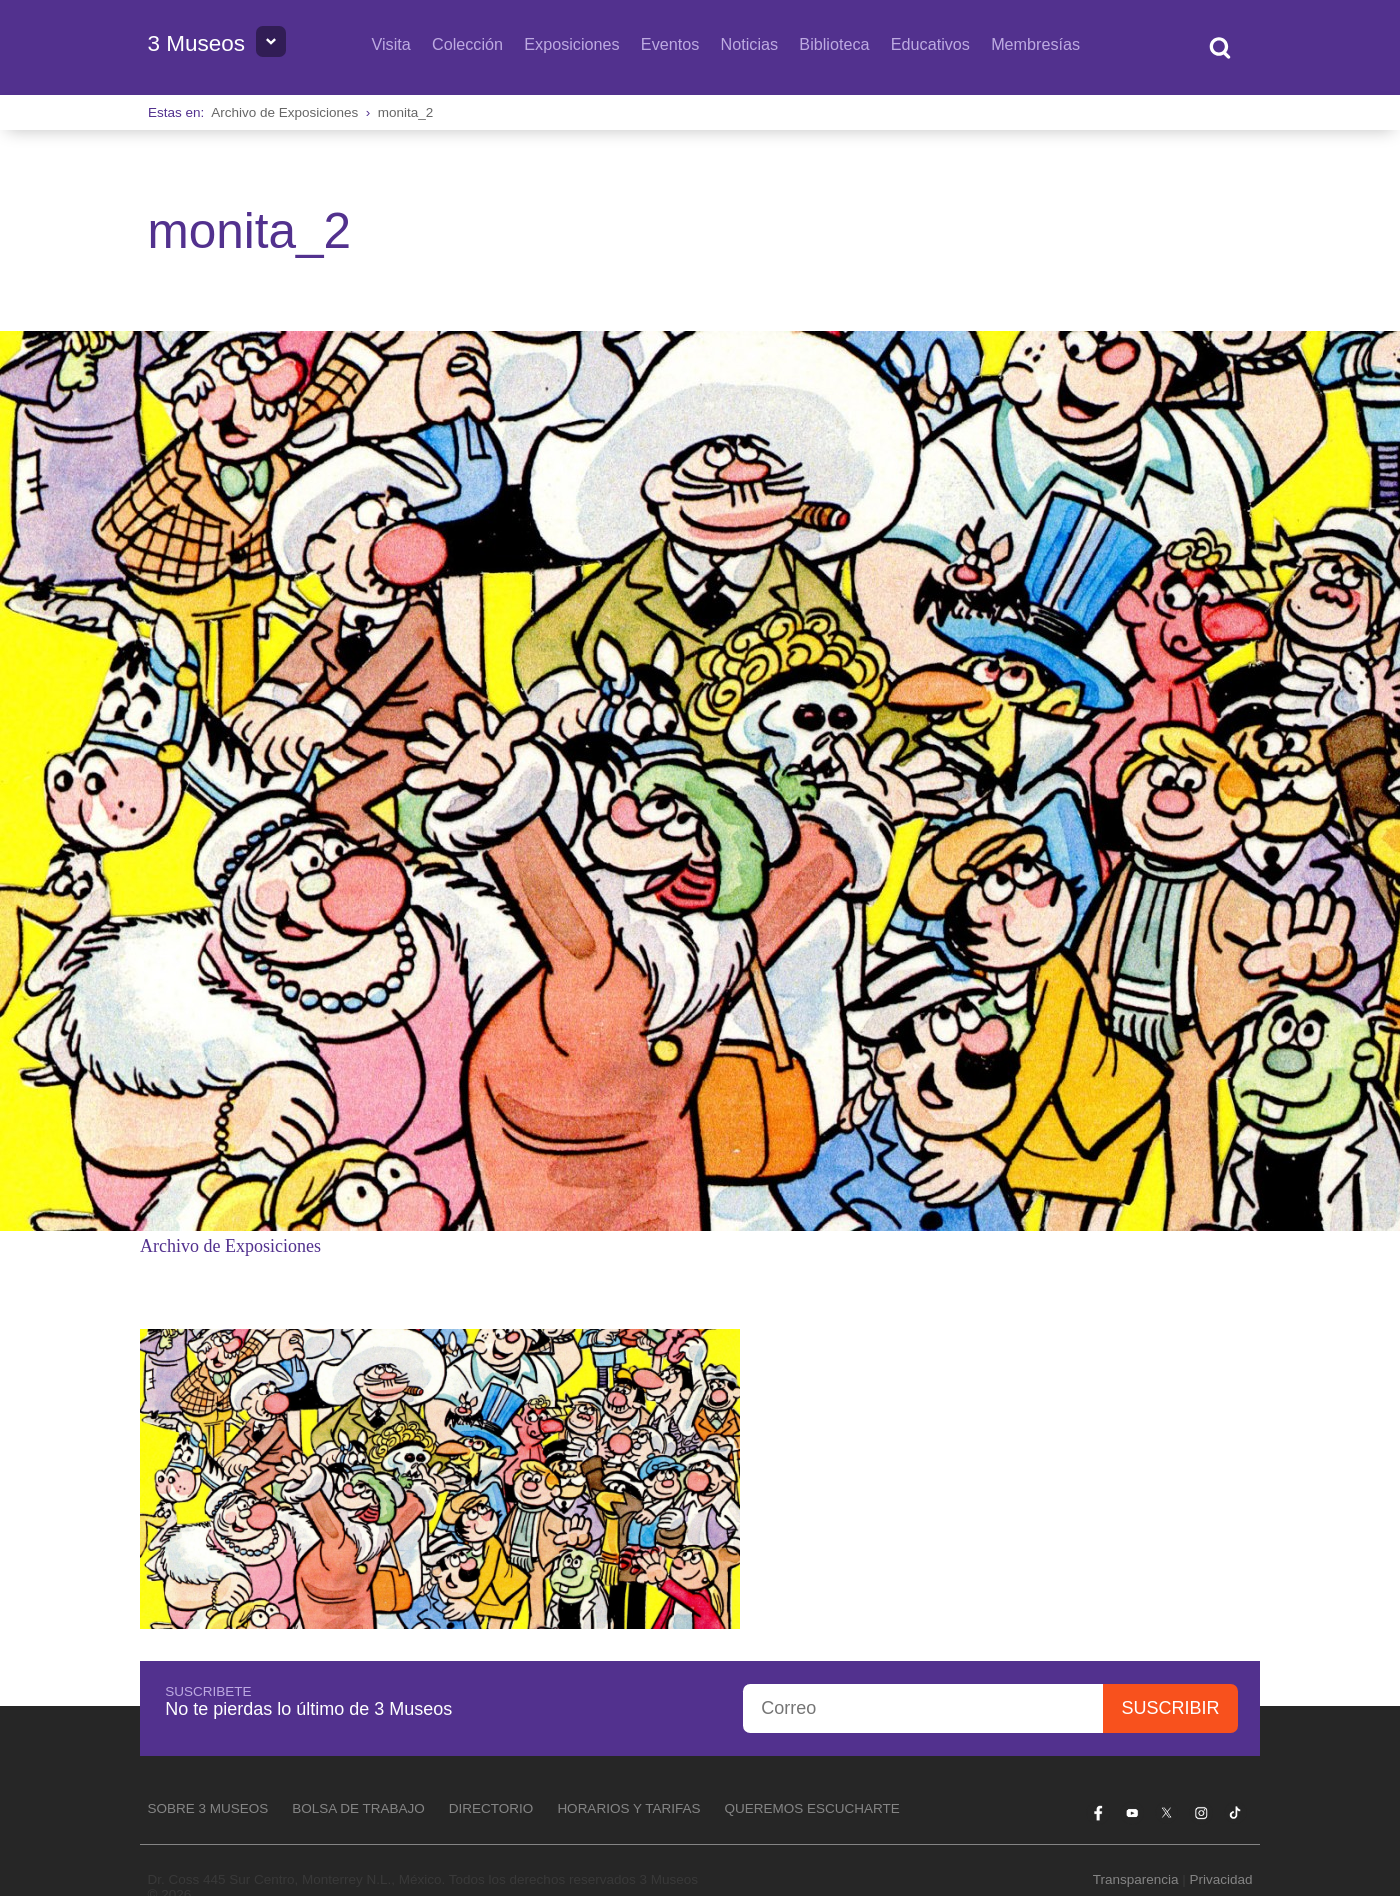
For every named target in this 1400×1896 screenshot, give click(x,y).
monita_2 (406, 112)
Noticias (750, 44)
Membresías (1035, 44)
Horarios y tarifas (628, 1808)
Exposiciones (571, 44)
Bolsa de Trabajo (358, 1808)
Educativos (930, 44)
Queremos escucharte (811, 1808)
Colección (467, 44)
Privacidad (1221, 1879)
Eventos (670, 44)
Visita (390, 44)
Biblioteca (834, 44)
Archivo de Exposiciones (284, 112)
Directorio (491, 1808)
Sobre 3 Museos (207, 1808)
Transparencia (1136, 1879)
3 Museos (196, 43)
